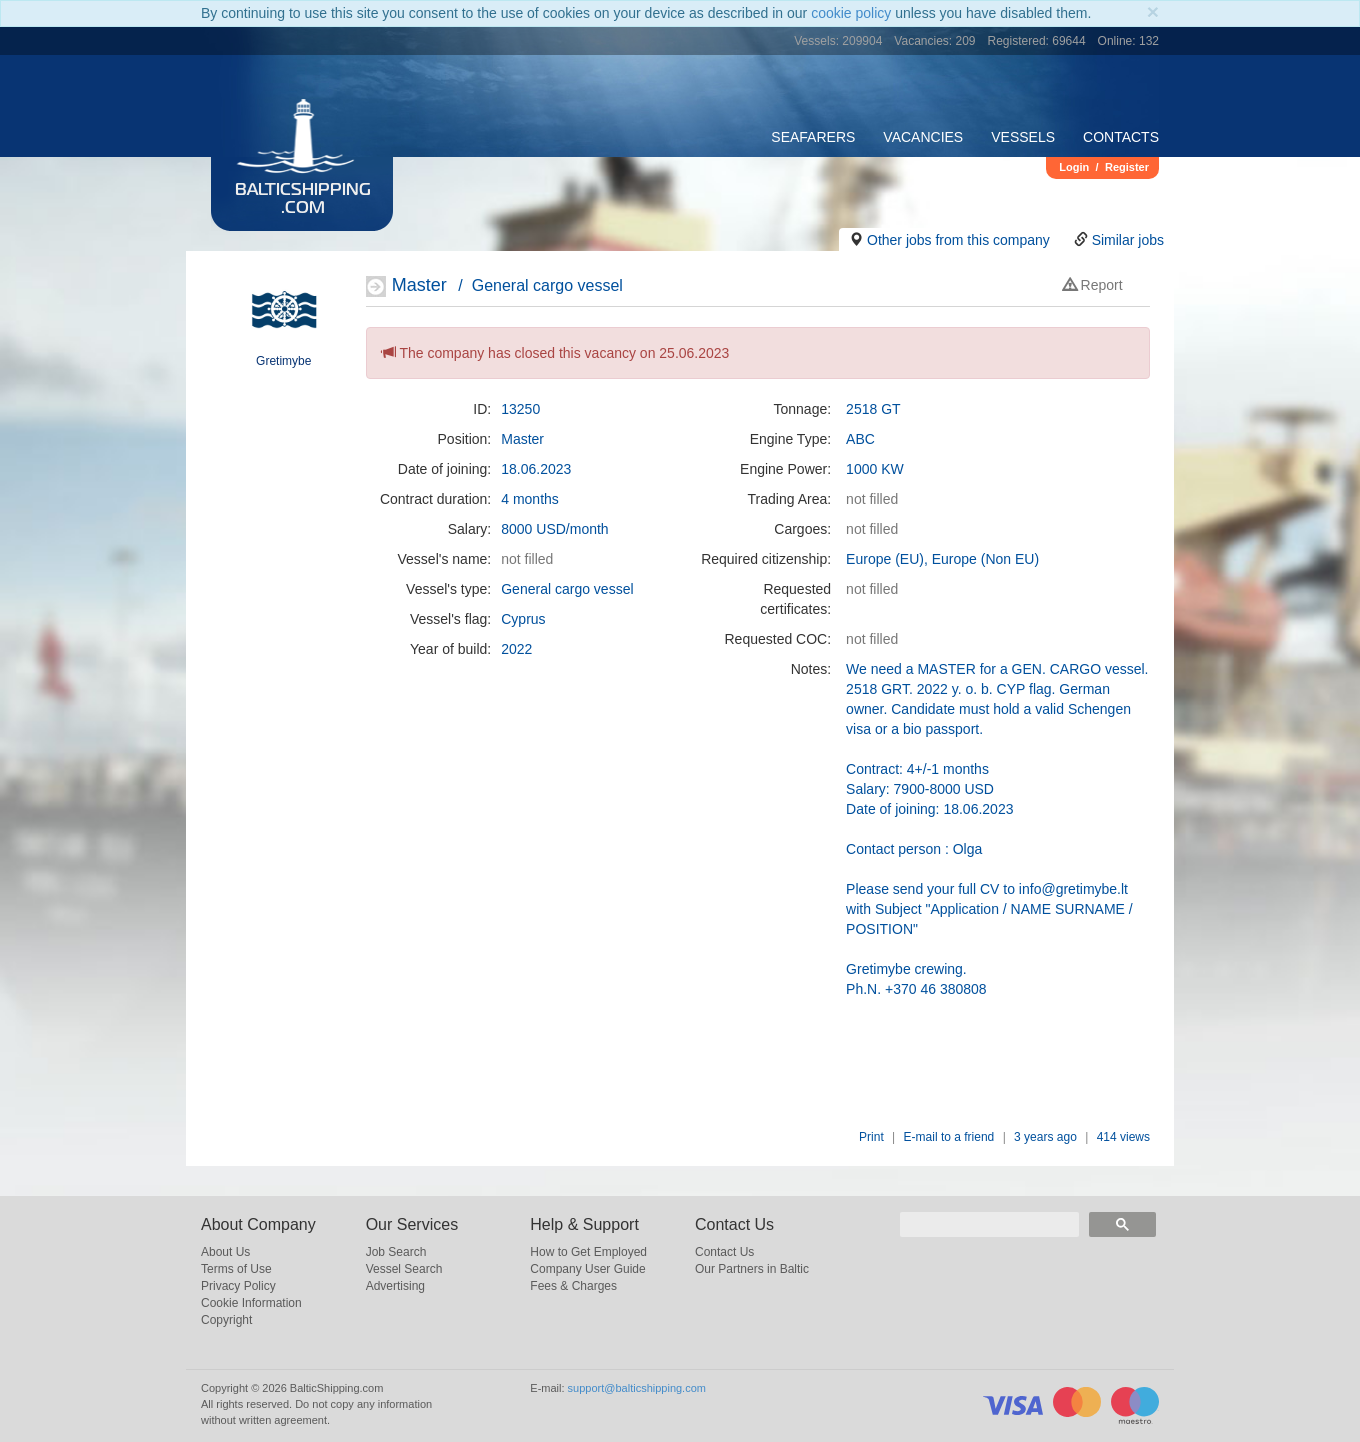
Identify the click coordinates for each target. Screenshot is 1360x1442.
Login (1074, 167)
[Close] (1153, 11)
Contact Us (724, 1252)
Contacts (1121, 137)
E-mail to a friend (949, 1137)
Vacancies (923, 137)
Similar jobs (1128, 240)
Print (871, 1137)
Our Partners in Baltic (752, 1269)
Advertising (395, 1286)
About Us (225, 1252)
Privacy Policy (238, 1286)
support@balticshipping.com (637, 1388)
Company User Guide (587, 1269)
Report (1093, 285)
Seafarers (813, 137)
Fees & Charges (573, 1286)
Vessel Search (404, 1269)
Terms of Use (236, 1269)
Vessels (1023, 137)
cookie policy (851, 13)
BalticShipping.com (303, 200)
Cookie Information (251, 1303)
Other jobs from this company (958, 240)
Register (1127, 167)
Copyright (226, 1320)
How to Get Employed (588, 1252)
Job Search (396, 1252)
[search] (989, 1224)
